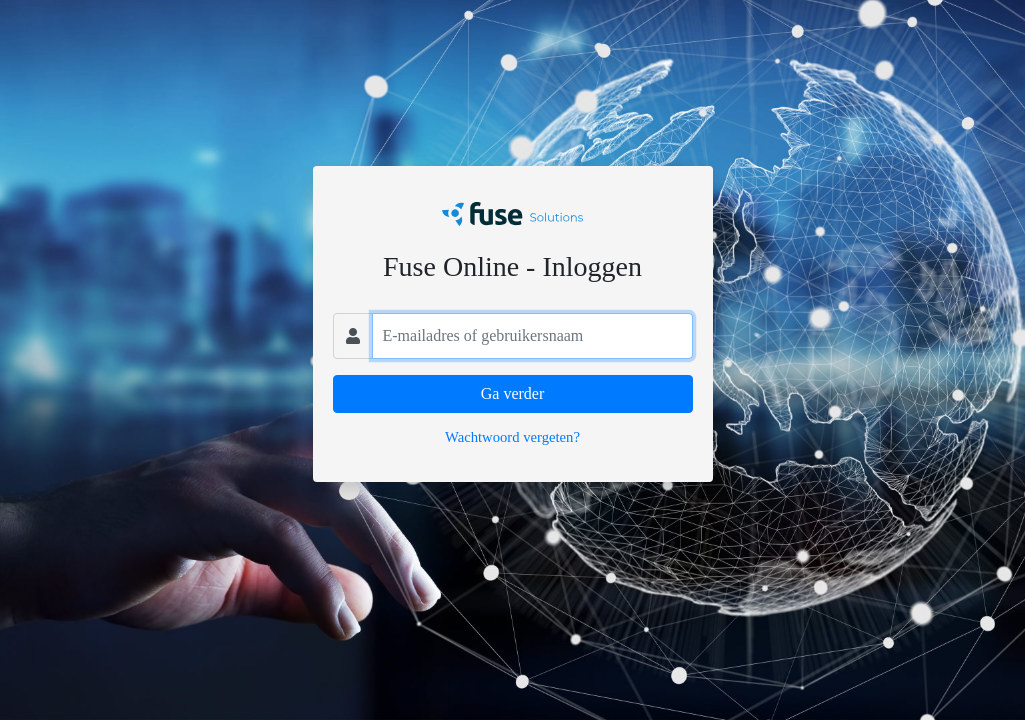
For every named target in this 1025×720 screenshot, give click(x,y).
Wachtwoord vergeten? (512, 437)
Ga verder (513, 393)
